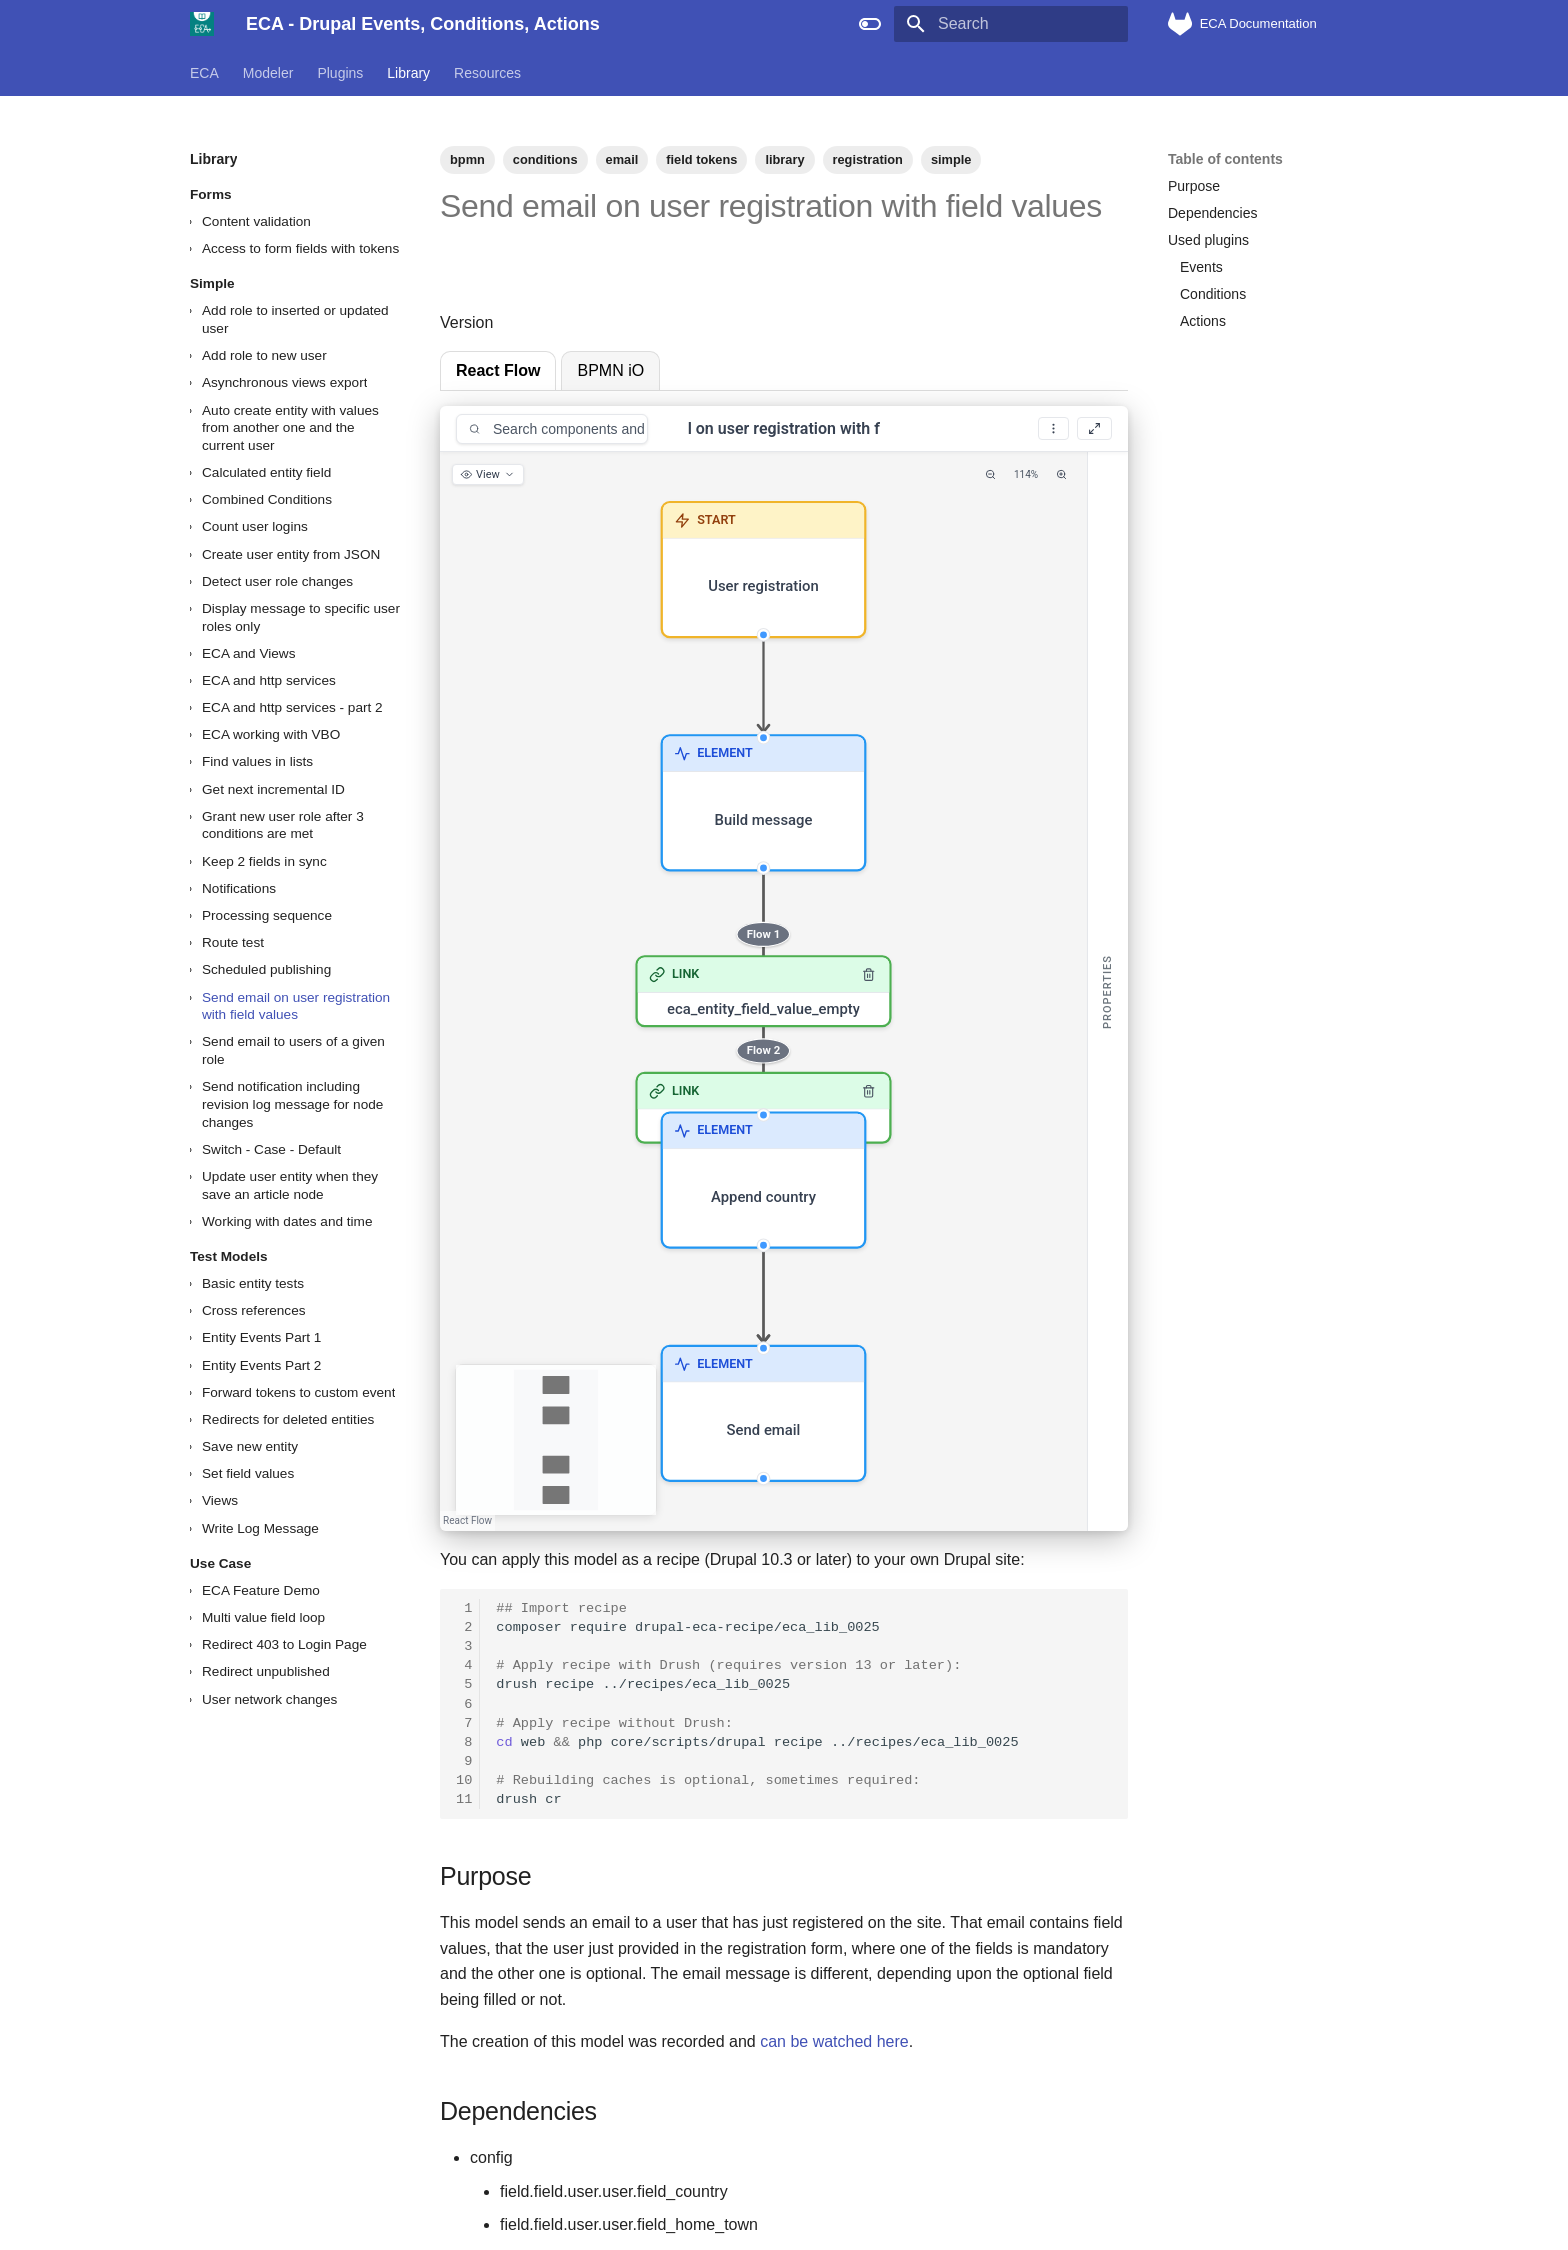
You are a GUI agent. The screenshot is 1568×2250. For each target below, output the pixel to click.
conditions (545, 159)
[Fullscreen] (1094, 428)
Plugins (340, 73)
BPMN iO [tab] (610, 370)
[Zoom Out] (990, 474)
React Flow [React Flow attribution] (467, 1520)
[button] (764, 569)
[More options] (1053, 428)
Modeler (268, 73)
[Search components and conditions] (568, 429)
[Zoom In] (1061, 474)
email (622, 159)
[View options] (488, 474)
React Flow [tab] (498, 370)
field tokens (701, 159)
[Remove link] (869, 975)
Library (408, 73)
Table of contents (1225, 159)
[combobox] (552, 429)
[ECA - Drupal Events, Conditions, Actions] (202, 24)
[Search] (1011, 24)
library (784, 159)
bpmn (467, 159)
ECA (204, 73)
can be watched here (834, 2041)
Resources (487, 73)
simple (951, 159)
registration (868, 159)
